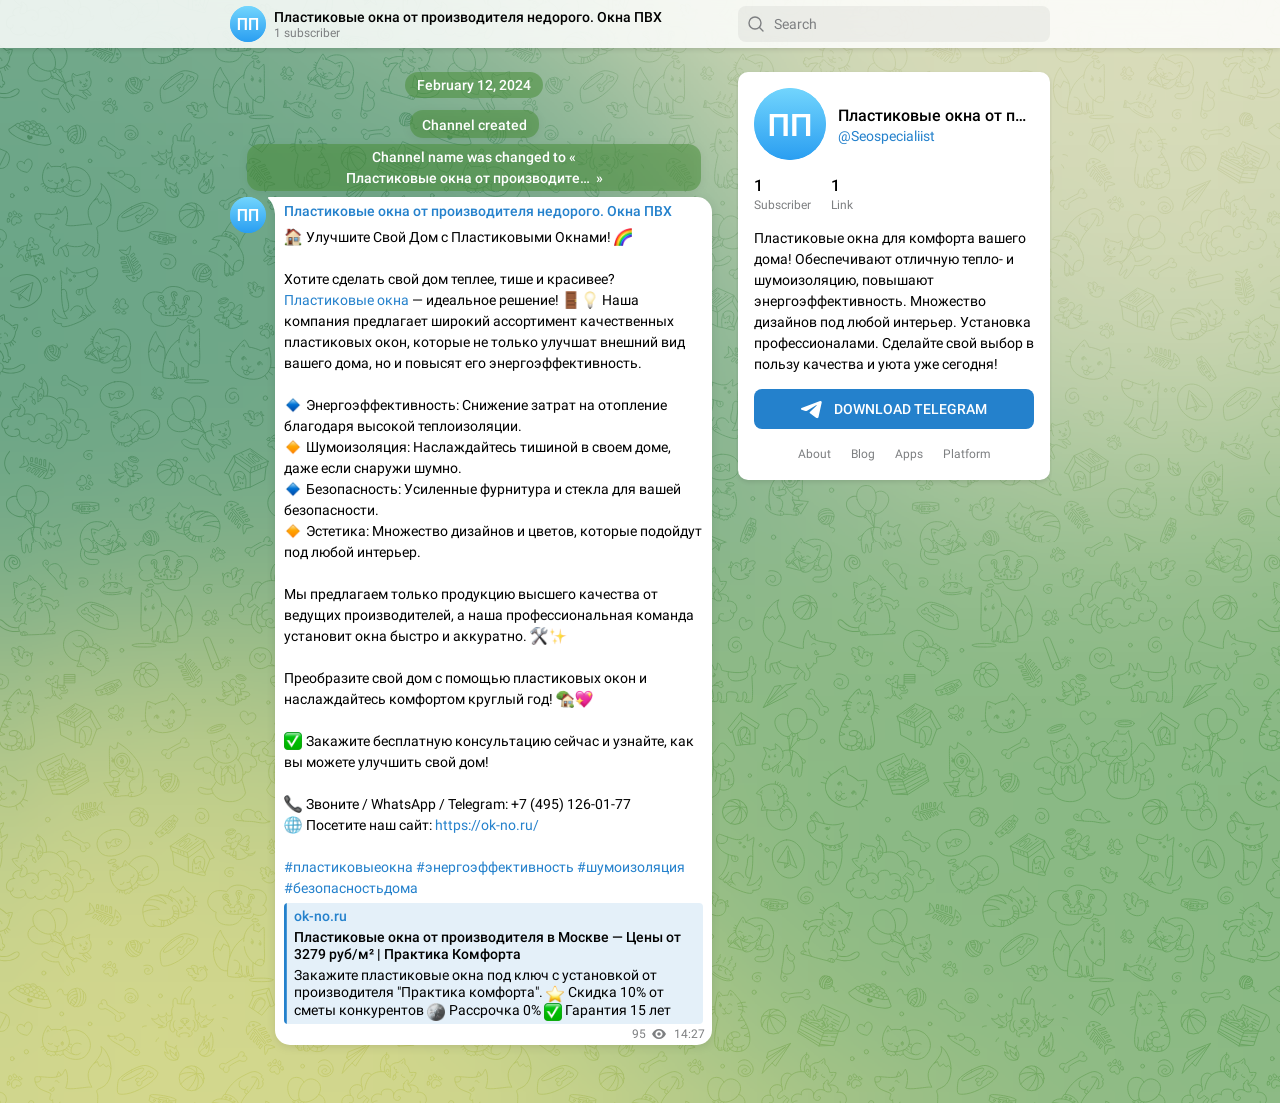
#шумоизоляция (631, 867)
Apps (909, 454)
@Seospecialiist (886, 136)
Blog (863, 454)
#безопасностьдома (351, 888)
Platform (967, 454)
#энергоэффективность (495, 867)
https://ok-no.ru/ (487, 825)
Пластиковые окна (346, 300)
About (814, 454)
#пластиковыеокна (348, 867)
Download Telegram (894, 410)
